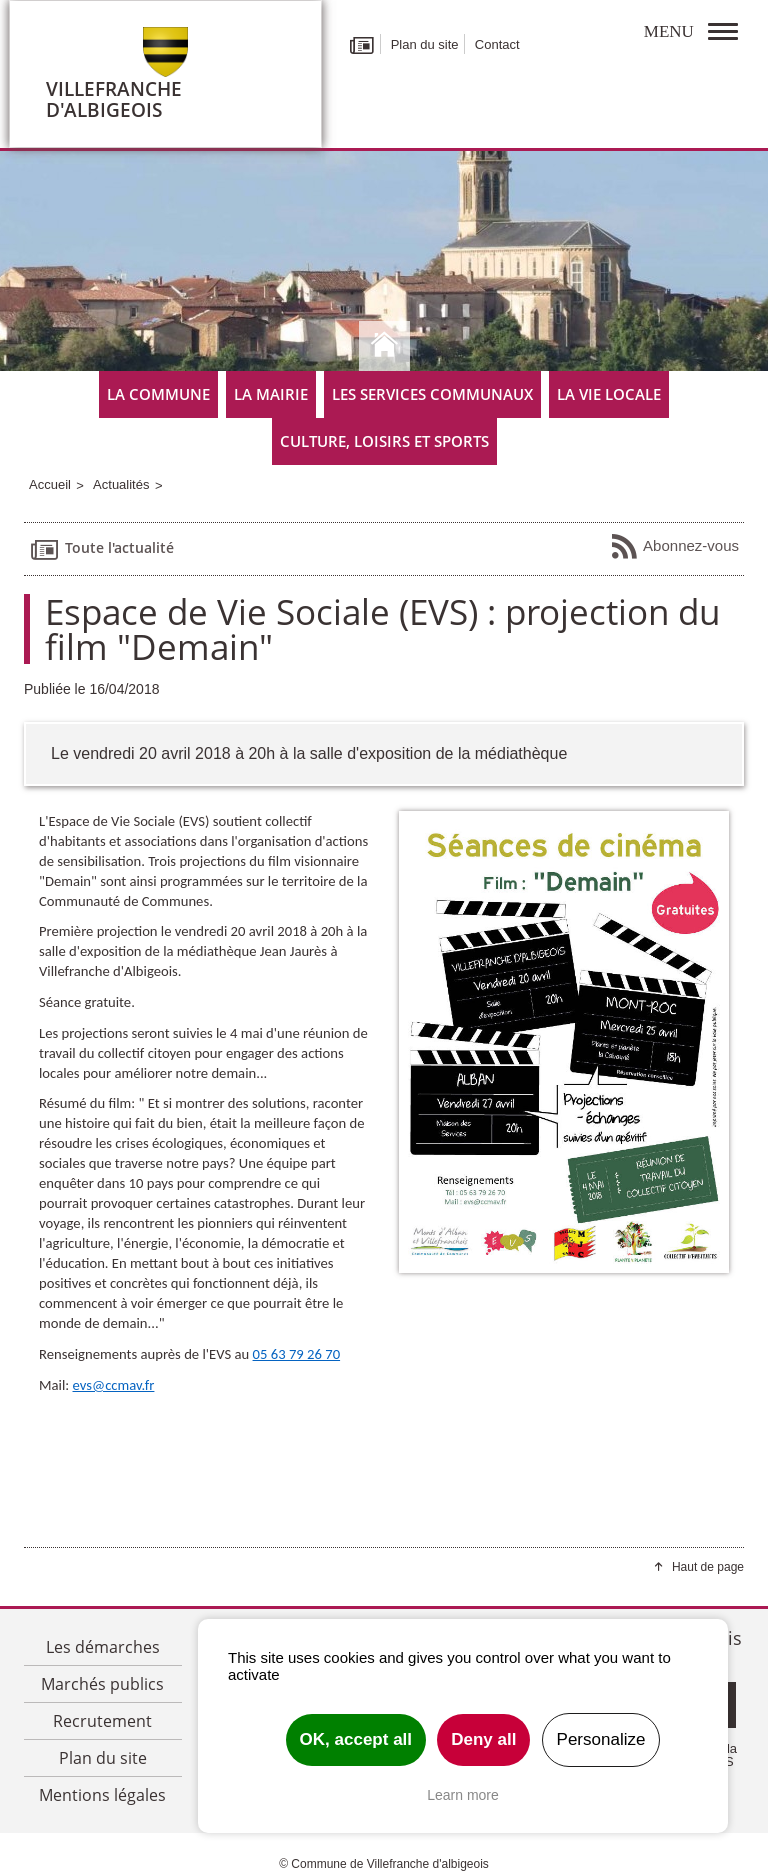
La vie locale (609, 394)
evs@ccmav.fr (114, 1385)
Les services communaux (432, 394)
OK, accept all (356, 1739)
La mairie (271, 394)
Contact (497, 44)
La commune (158, 394)
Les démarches (103, 1647)
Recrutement (102, 1721)
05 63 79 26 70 (297, 1354)
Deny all (483, 1739)
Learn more (463, 1795)
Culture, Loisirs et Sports (384, 441)
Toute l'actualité (101, 549)
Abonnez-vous (674, 547)
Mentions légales (102, 1795)
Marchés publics (102, 1684)
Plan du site (425, 44)
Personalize (601, 1739)
